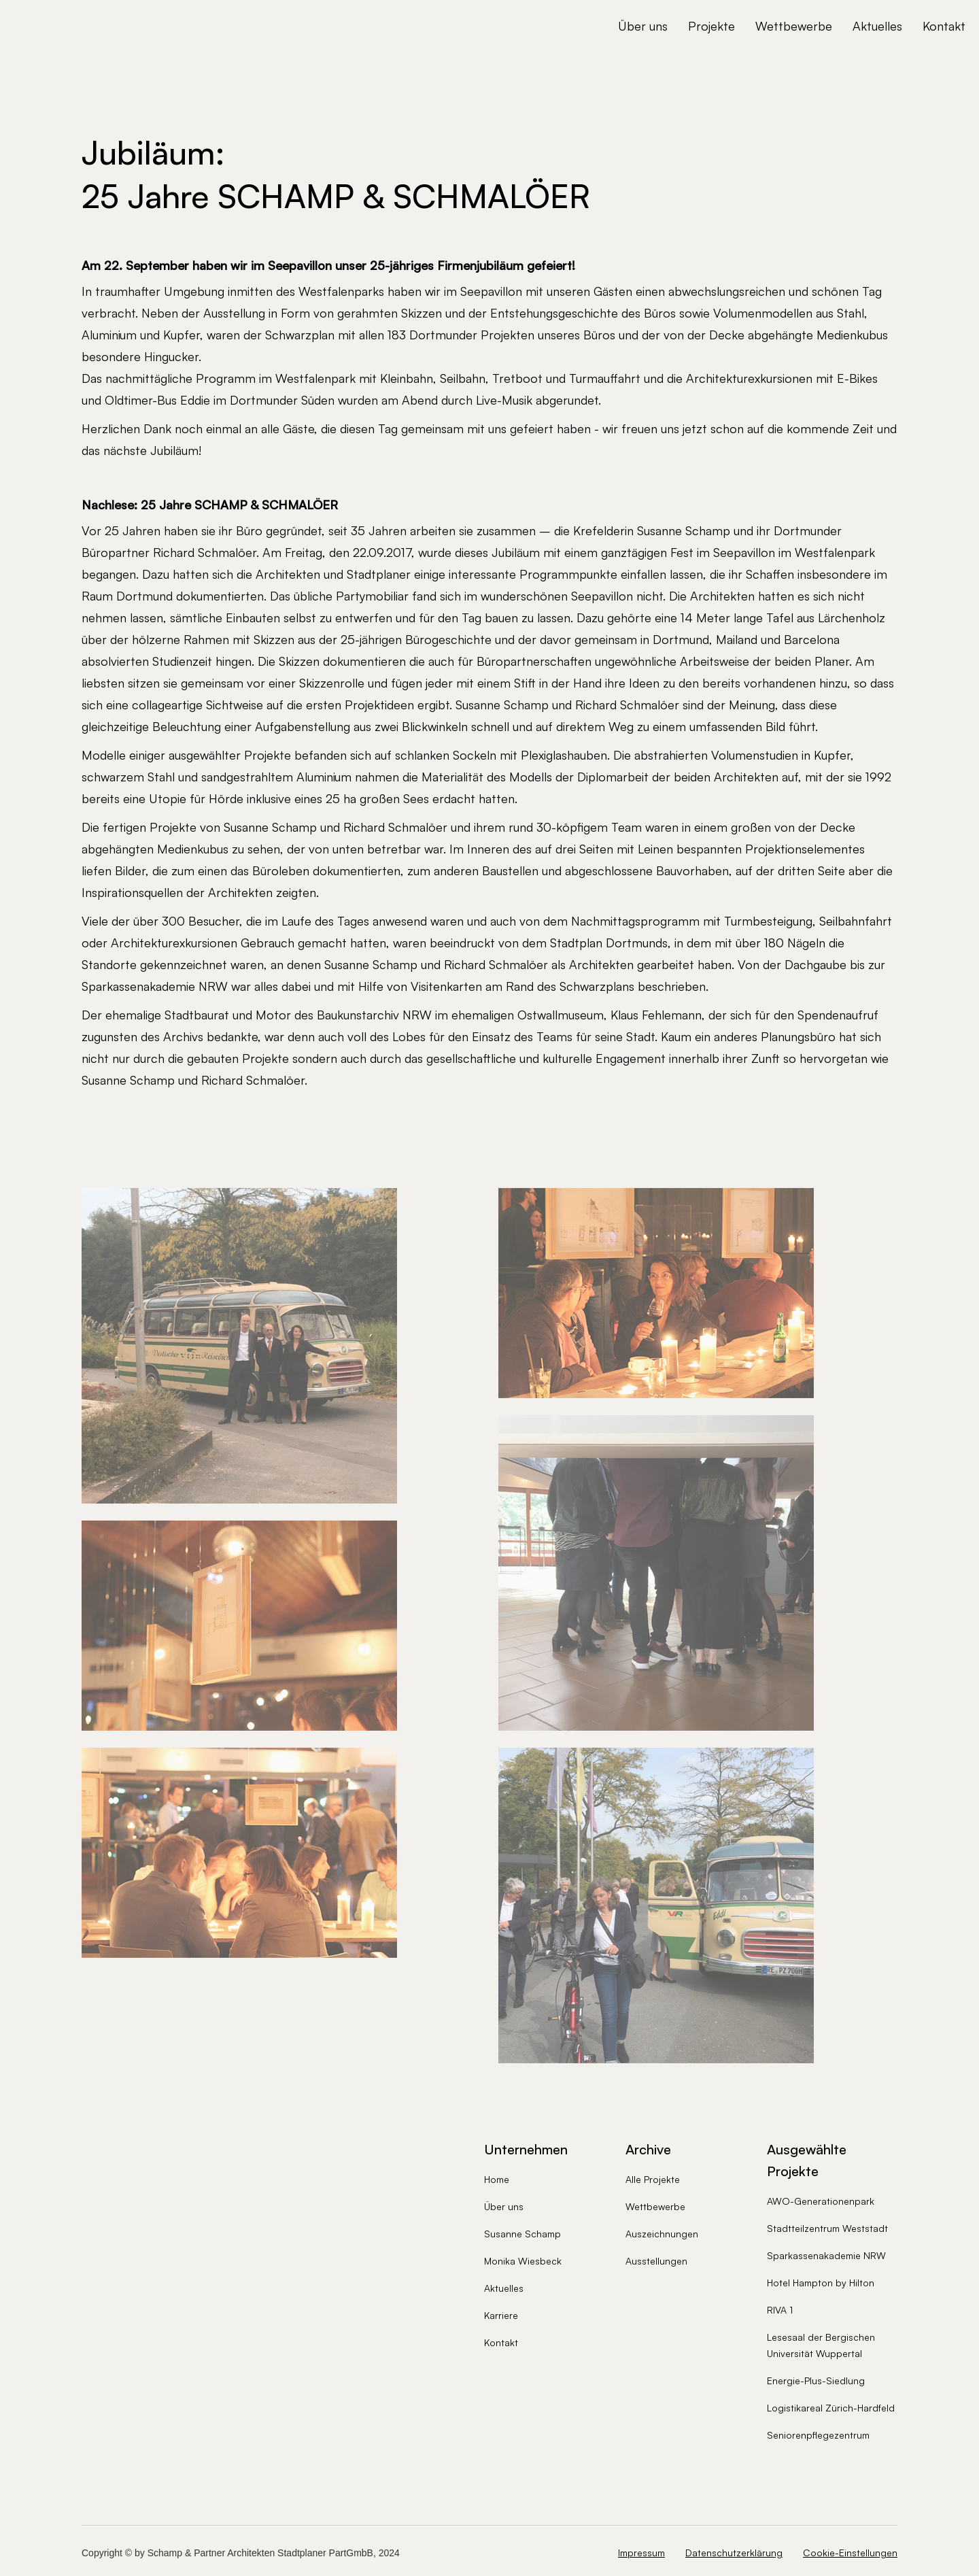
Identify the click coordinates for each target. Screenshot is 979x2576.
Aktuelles (877, 25)
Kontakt (944, 25)
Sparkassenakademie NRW (826, 2255)
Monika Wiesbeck (523, 2261)
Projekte (711, 25)
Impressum (641, 2553)
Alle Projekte (652, 2179)
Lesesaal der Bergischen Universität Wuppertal (821, 2345)
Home (496, 2179)
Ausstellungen (656, 2261)
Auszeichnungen (661, 2233)
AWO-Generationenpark (820, 2201)
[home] (99, 26)
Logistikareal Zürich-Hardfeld (831, 2407)
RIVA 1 (780, 2310)
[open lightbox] (239, 1339)
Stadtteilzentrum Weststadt (827, 2228)
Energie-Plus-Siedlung (816, 2380)
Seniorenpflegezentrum (818, 2435)
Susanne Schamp (522, 2233)
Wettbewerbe (793, 25)
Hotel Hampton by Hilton (820, 2282)
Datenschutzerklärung (734, 2553)
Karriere (501, 2315)
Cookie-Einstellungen (850, 2552)
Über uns (643, 25)
